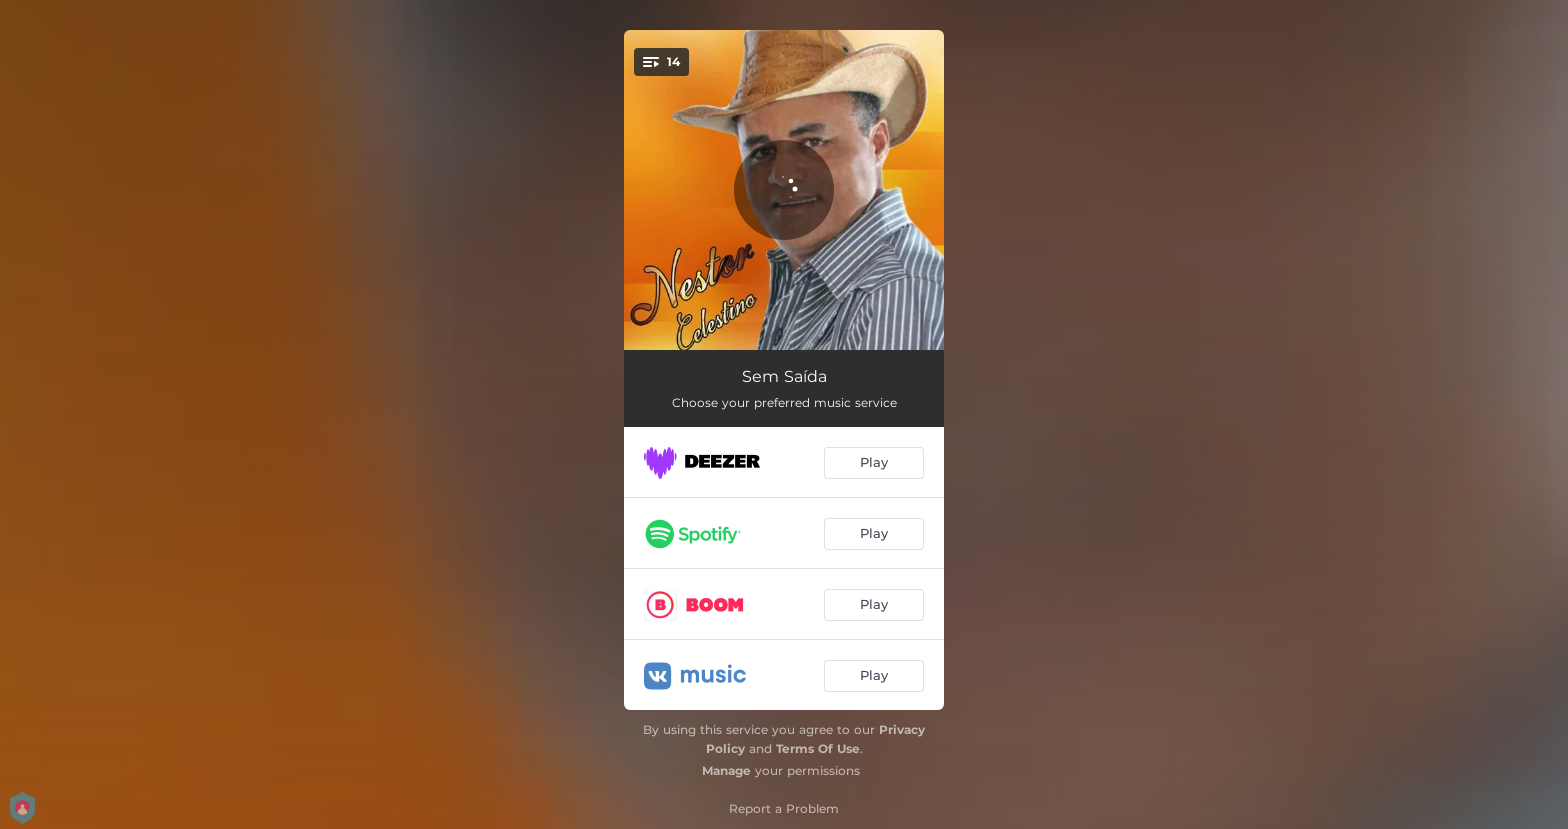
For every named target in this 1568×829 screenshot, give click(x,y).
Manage (726, 770)
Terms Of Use (818, 748)
